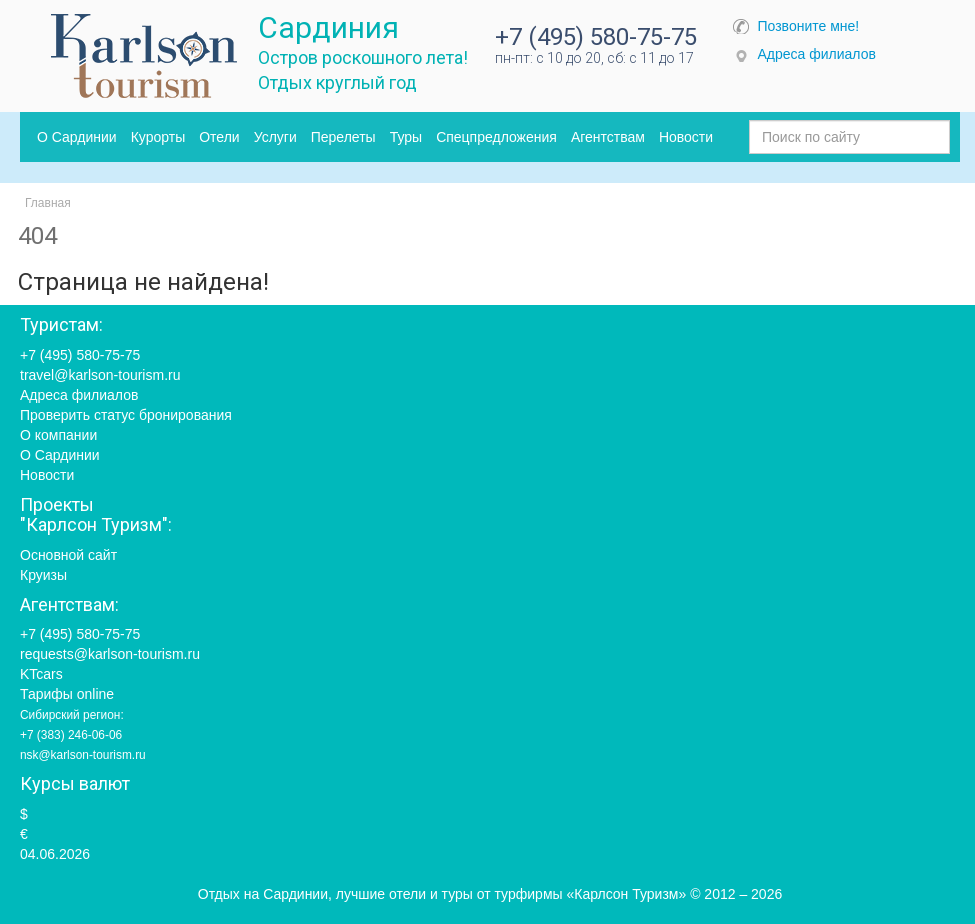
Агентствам (608, 137)
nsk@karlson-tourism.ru (83, 755)
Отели (219, 137)
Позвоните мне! (809, 26)
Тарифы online (67, 694)
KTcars (41, 674)
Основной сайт (68, 555)
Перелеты (343, 137)
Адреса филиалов (817, 54)
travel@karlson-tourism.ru (100, 375)
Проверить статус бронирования (126, 415)
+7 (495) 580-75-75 (596, 37)
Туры (406, 137)
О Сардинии (77, 137)
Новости (686, 137)
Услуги (275, 137)
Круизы (43, 575)
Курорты (158, 137)
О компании (58, 435)
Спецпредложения (496, 137)
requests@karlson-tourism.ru (110, 654)
